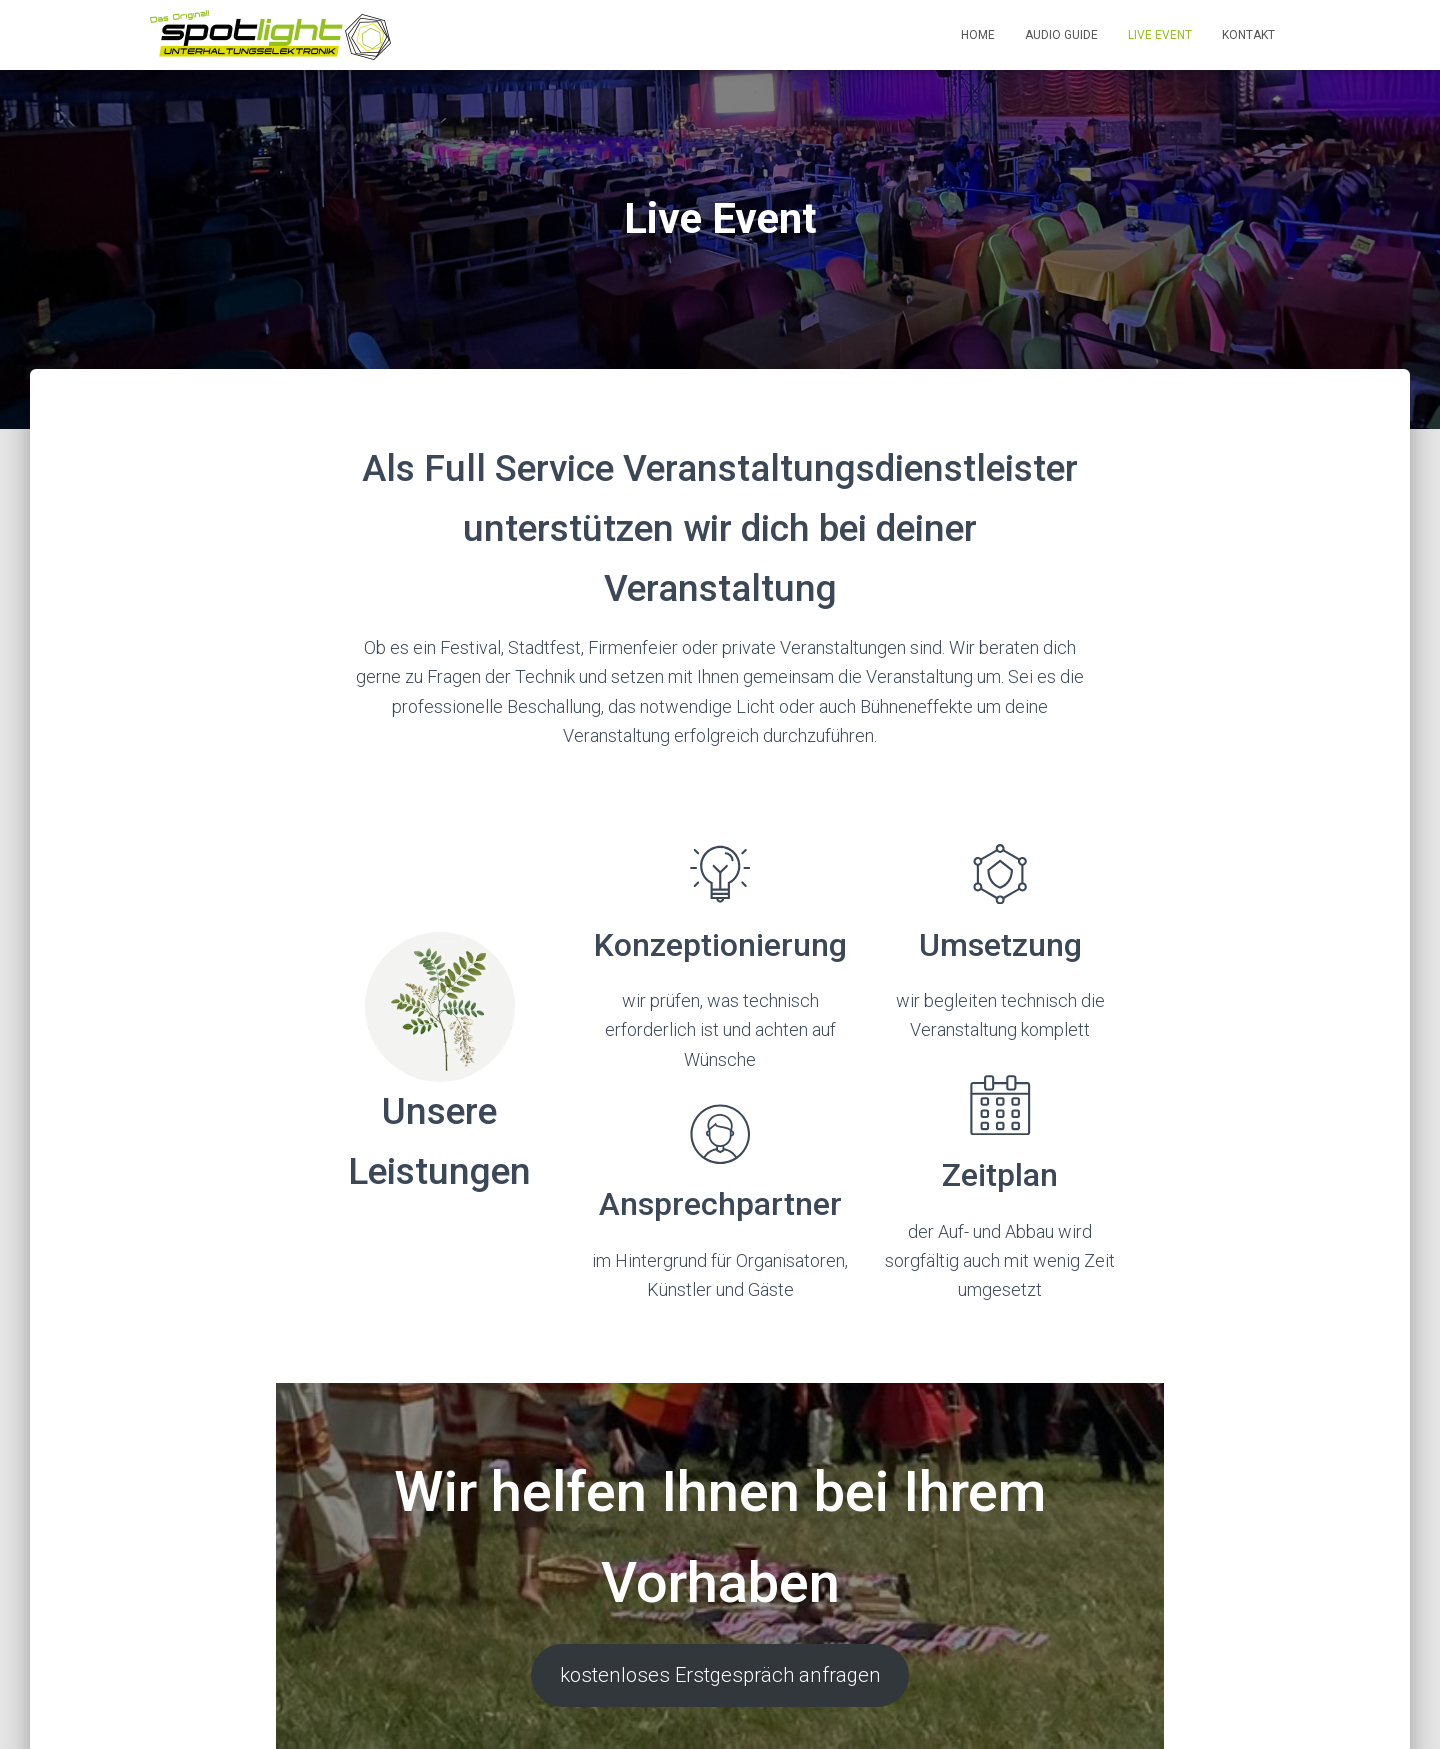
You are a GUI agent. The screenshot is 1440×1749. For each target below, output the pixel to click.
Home (978, 35)
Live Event (1160, 35)
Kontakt (1248, 35)
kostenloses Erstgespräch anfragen (720, 1704)
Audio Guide (1061, 35)
